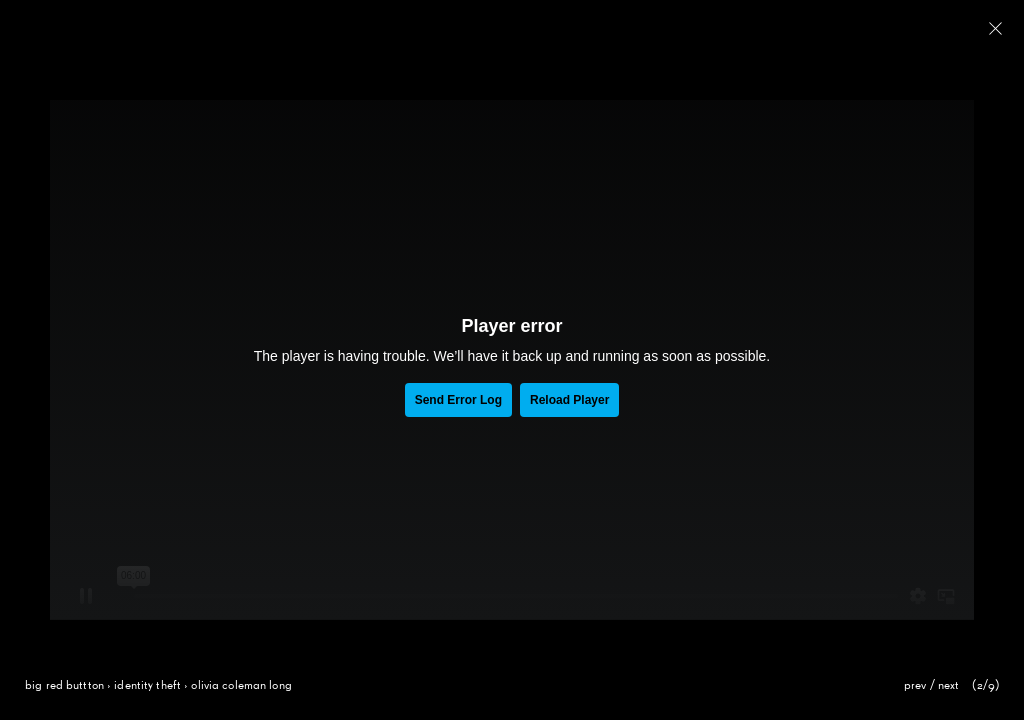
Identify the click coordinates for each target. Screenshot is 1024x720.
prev (915, 686)
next (949, 686)
